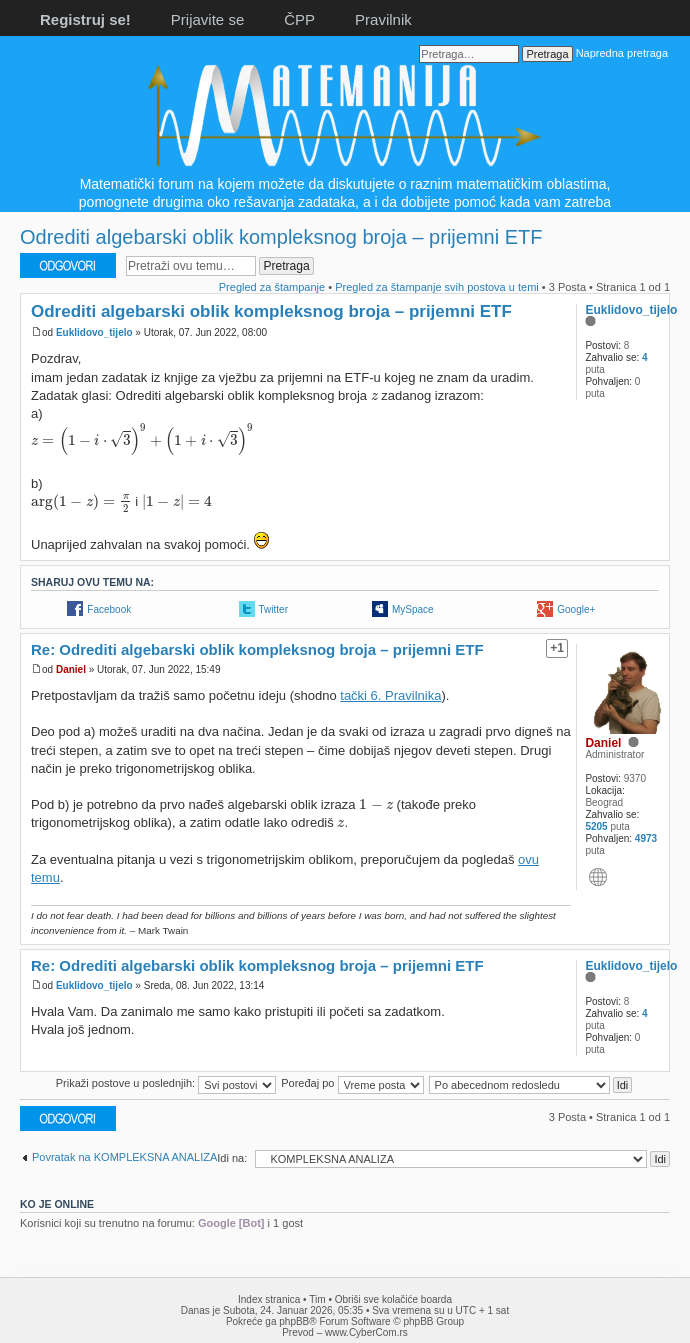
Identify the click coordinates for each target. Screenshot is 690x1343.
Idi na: (232, 1158)
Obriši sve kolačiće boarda (393, 1299)
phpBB (294, 1321)
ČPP (299, 19)
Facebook (109, 609)
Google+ (576, 609)
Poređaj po (352, 1083)
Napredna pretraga (622, 53)
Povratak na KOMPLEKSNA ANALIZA (124, 1157)
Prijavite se (207, 19)
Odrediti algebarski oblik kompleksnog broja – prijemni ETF (281, 237)
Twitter (273, 609)
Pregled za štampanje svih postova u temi (437, 287)
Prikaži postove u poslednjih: (166, 1083)
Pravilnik (383, 19)
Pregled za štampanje (272, 287)
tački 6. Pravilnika (390, 695)
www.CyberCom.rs (366, 1332)
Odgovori (68, 265)
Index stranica (269, 1299)
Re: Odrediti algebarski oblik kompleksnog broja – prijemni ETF (257, 649)
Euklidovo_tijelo (94, 332)
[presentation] (374, 396)
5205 (596, 826)
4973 (646, 838)
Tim (317, 1299)
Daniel (71, 669)
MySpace (413, 609)
